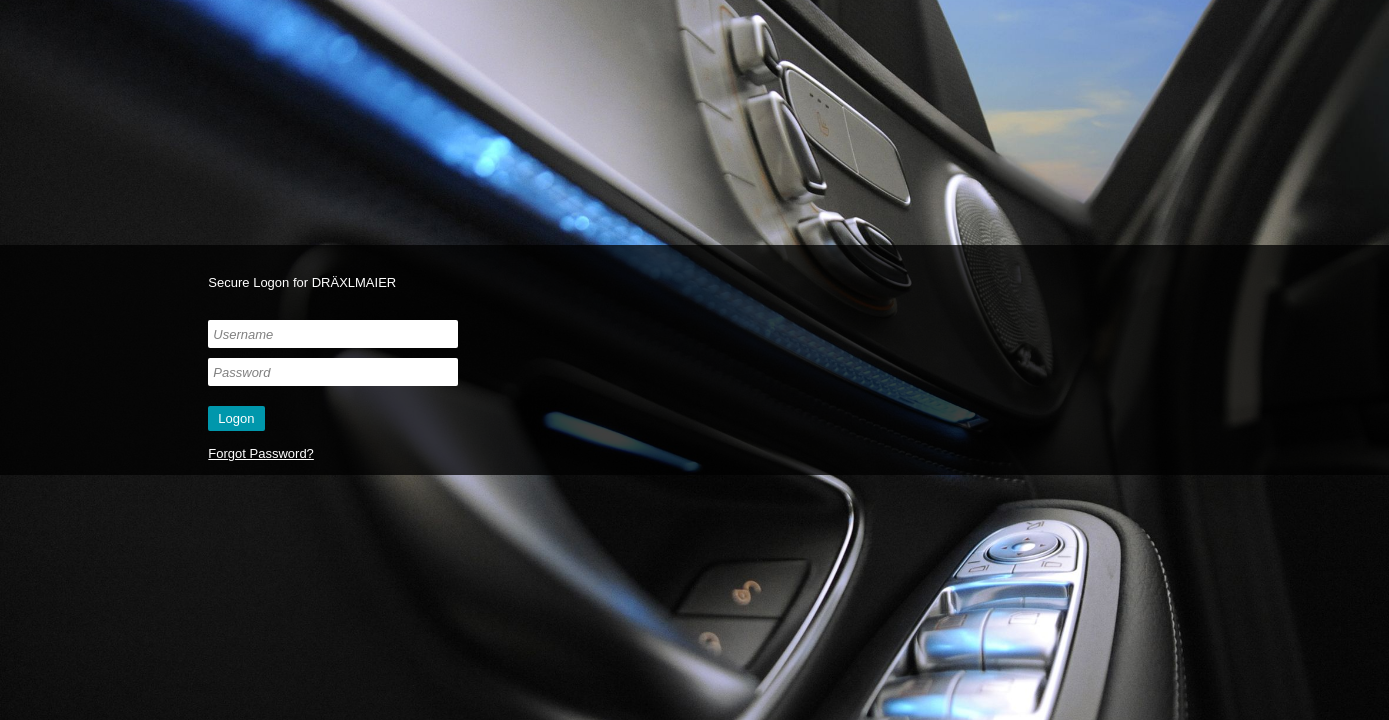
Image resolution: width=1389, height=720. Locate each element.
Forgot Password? (261, 453)
